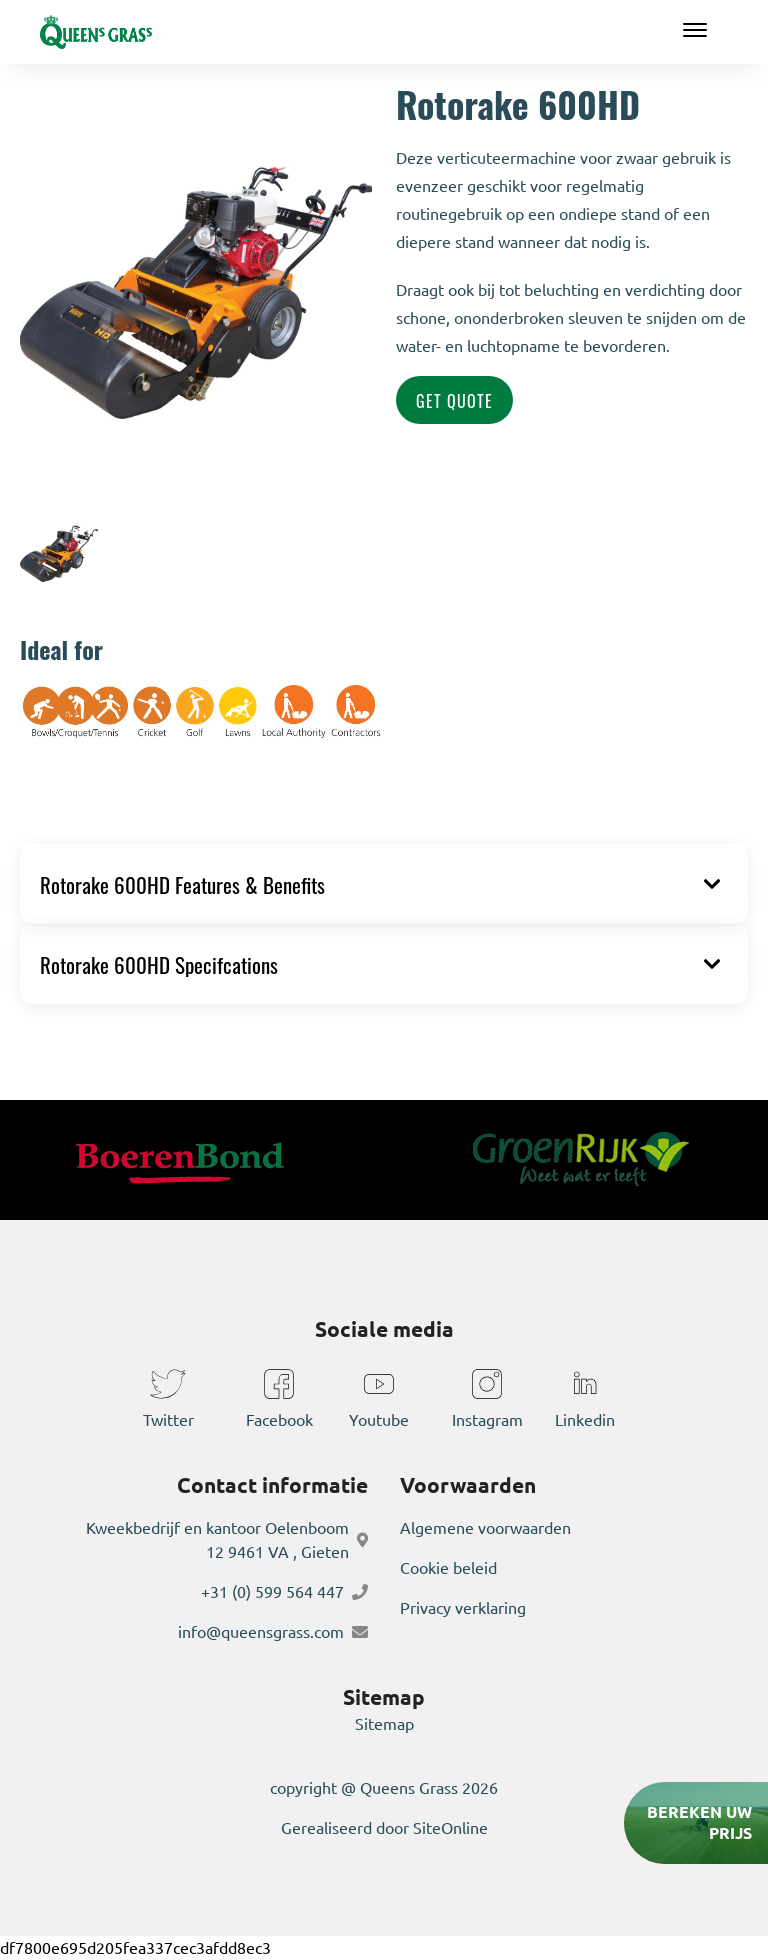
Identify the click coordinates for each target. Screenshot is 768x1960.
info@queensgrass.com (261, 1632)
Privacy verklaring (463, 1608)
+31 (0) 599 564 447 (272, 1592)
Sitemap (384, 1724)
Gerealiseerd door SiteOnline (384, 1828)
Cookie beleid (448, 1568)
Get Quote (454, 400)
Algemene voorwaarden (485, 1528)
